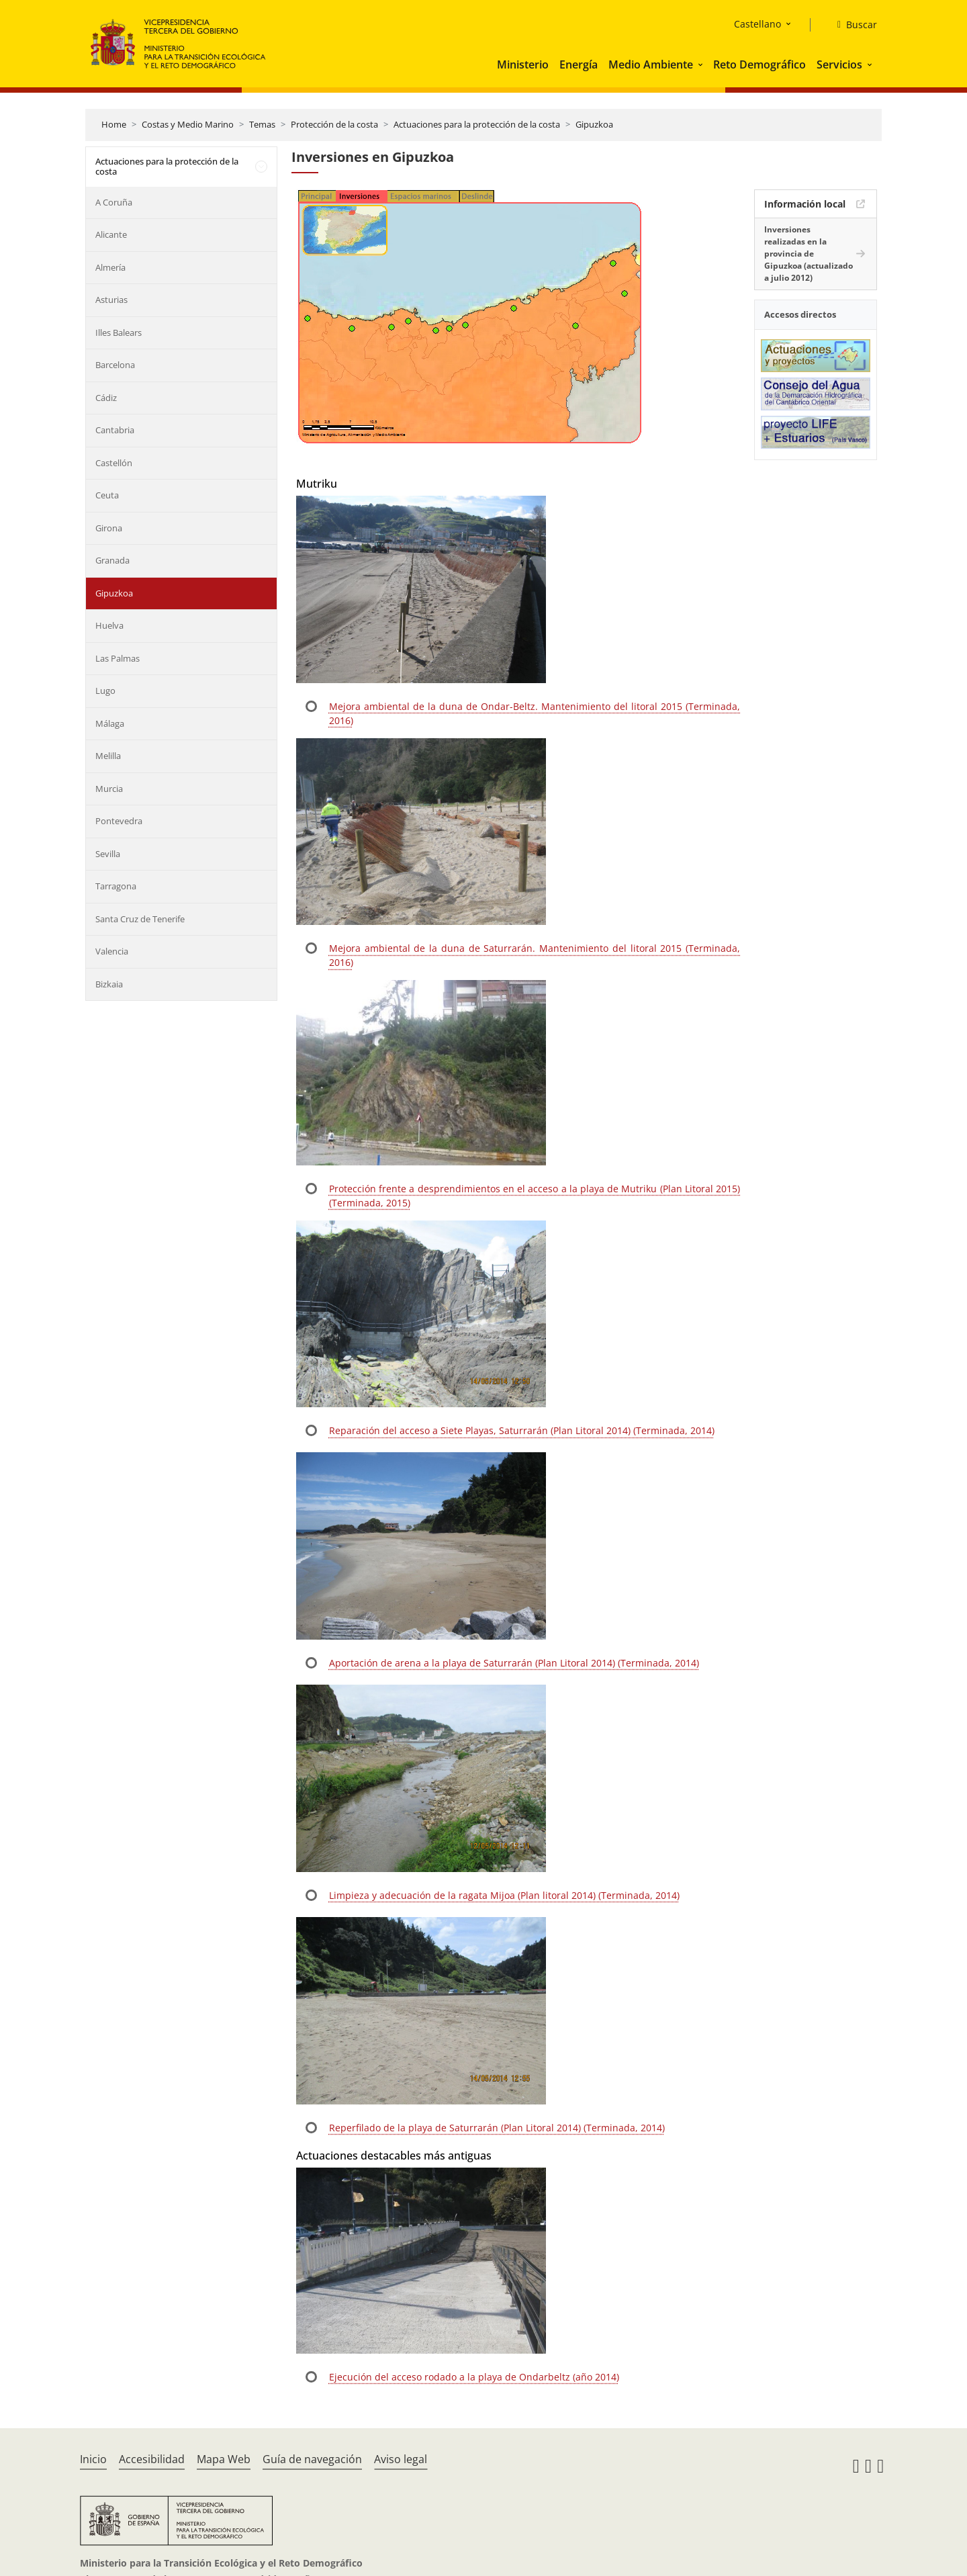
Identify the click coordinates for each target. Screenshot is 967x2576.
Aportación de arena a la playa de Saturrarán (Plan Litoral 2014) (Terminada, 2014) (514, 1662)
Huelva (109, 625)
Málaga (109, 723)
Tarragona (115, 886)
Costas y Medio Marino (188, 124)
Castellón (113, 463)
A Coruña (113, 202)
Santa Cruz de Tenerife (140, 919)
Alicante (111, 234)
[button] (702, 64)
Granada (112, 560)
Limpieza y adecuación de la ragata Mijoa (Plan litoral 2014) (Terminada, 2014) (504, 1895)
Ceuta (107, 495)
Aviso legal (400, 2459)
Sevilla (107, 854)
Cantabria (114, 430)
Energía (578, 64)
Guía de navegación (312, 2459)
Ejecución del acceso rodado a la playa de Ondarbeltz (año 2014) (474, 2376)
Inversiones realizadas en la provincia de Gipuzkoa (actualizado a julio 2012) (808, 253)
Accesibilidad (152, 2459)
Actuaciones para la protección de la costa (477, 124)
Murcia (109, 789)
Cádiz (106, 398)
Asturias (111, 300)
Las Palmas (117, 658)
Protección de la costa (334, 124)
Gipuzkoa (594, 124)
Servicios (839, 64)
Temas (262, 124)
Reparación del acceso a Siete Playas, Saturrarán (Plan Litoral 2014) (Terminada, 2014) (522, 1430)
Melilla (108, 756)
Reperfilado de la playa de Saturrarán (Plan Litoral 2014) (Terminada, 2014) (497, 2127)
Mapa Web (223, 2459)
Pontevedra (118, 821)
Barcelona (115, 365)
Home (113, 124)
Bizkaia (109, 984)
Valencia (111, 951)
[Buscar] (852, 25)
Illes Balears (118, 332)
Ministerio (523, 64)
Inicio (93, 2459)
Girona (108, 528)
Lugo (105, 690)
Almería (110, 267)
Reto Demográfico (759, 64)
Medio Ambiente (650, 64)
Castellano (757, 23)
